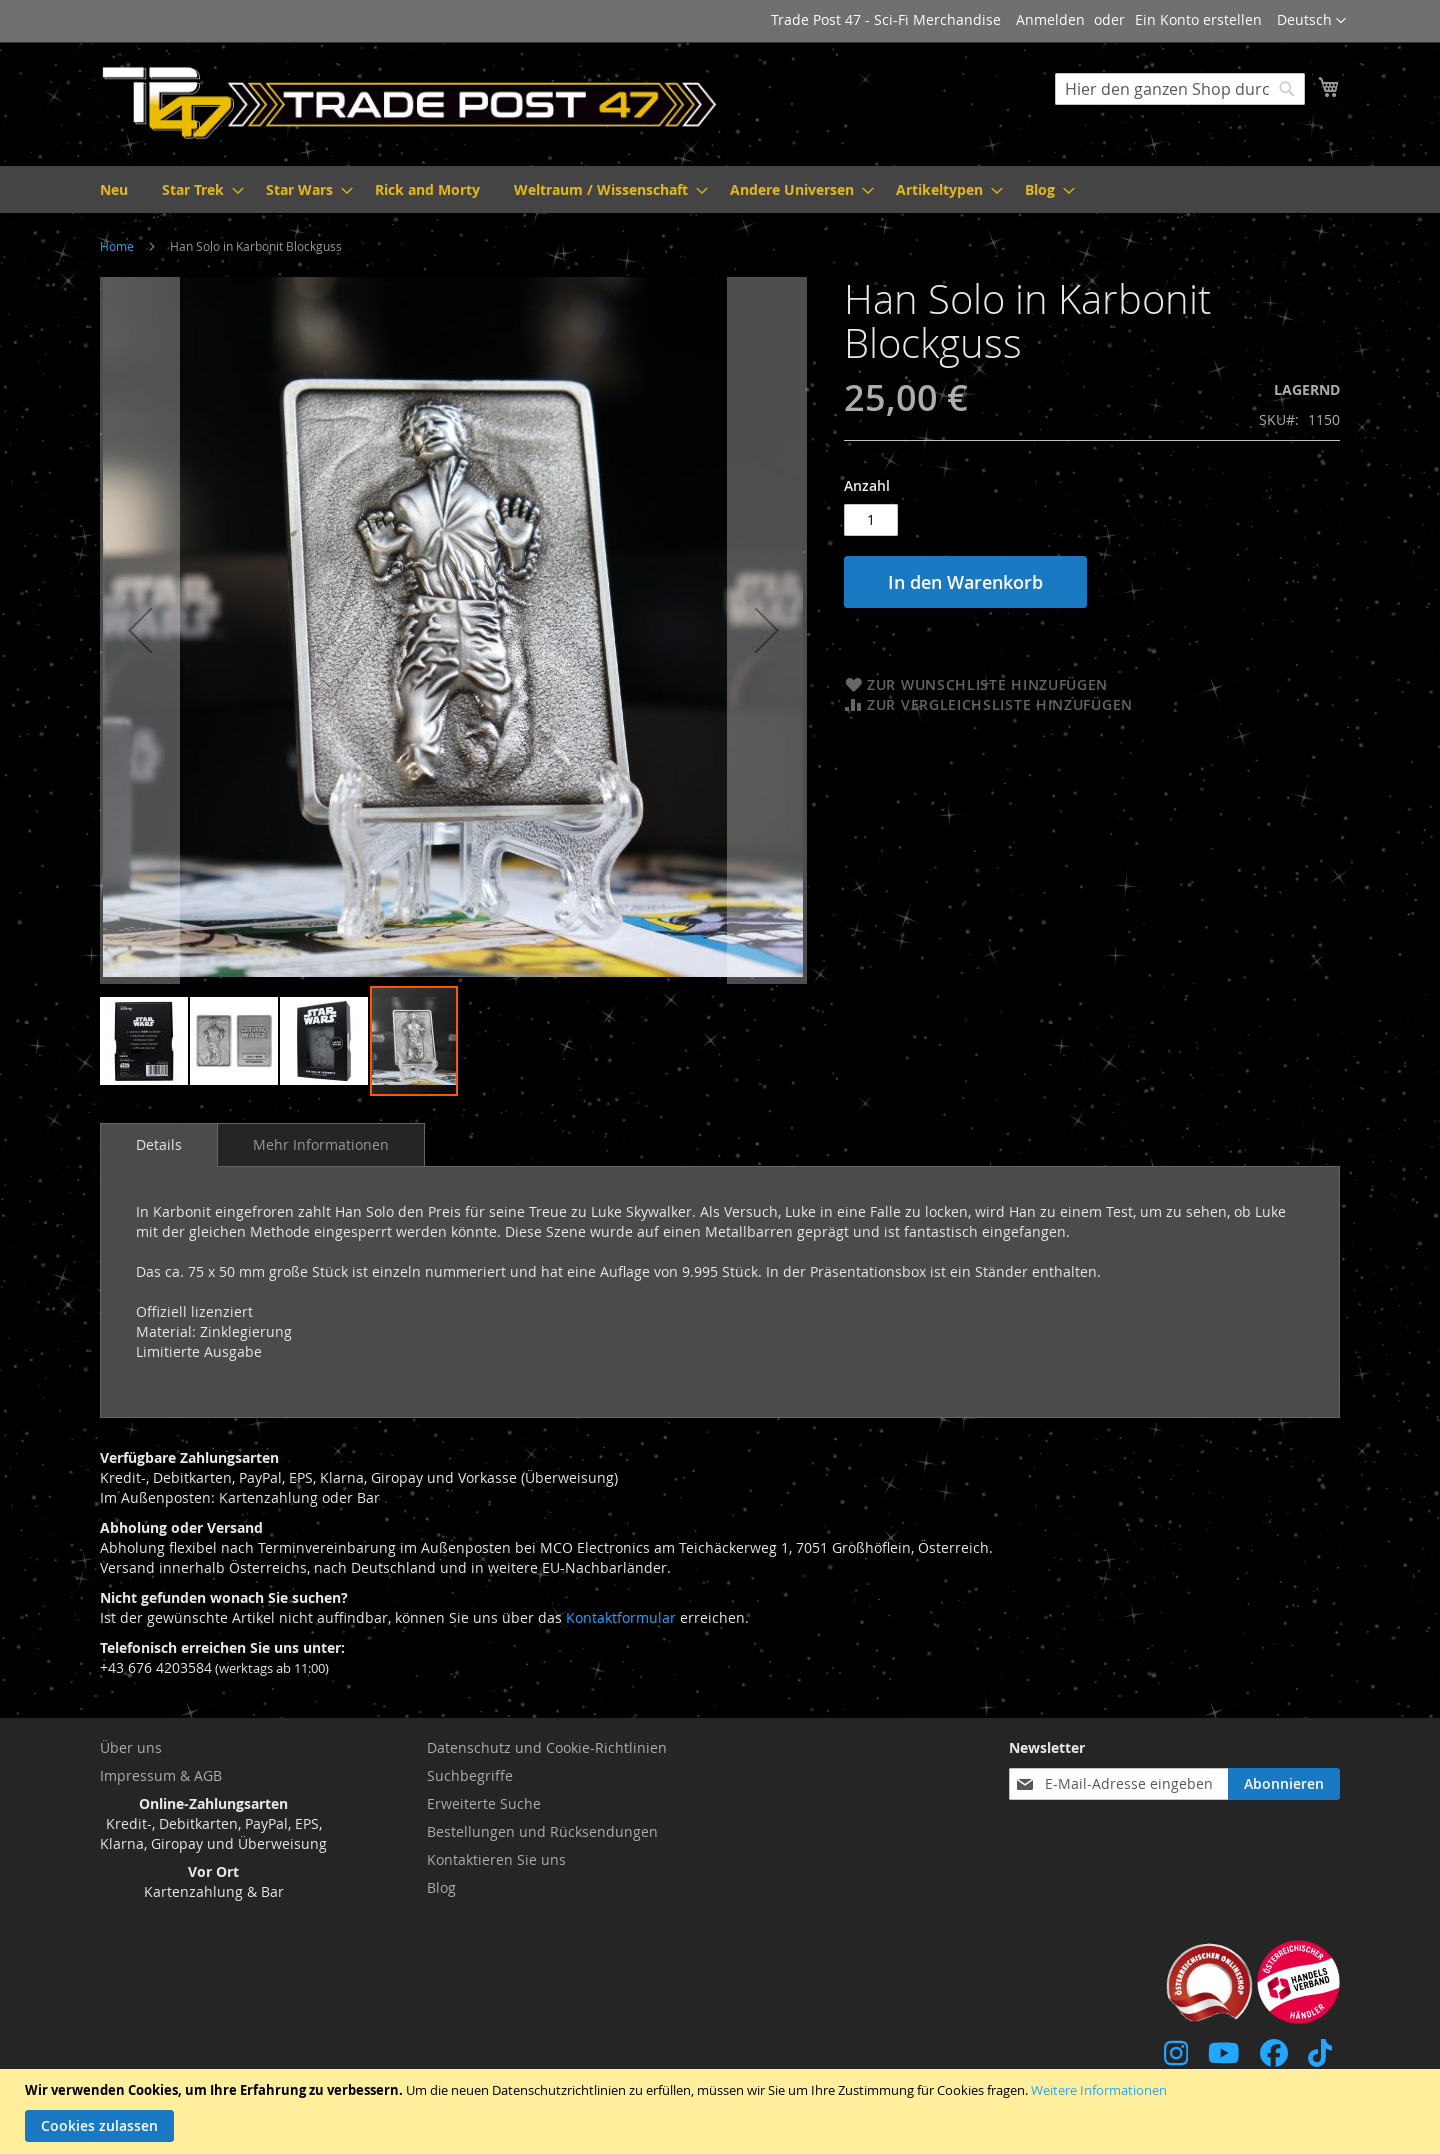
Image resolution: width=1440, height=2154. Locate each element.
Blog (441, 1887)
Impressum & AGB (161, 1775)
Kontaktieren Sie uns (496, 1859)
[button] (1311, 21)
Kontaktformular (621, 1617)
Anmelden (1050, 19)
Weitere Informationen (1099, 2090)
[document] (722, 2111)
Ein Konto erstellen (1198, 19)
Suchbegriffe (470, 1775)
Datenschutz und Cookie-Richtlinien (547, 1747)
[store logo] (410, 103)
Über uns (131, 1747)
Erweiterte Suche (484, 1803)
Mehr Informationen (321, 1144)
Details (159, 1144)
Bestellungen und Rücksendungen (542, 1831)
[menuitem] (114, 189)
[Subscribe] (1284, 1784)
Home (117, 246)
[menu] (720, 189)
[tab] (159, 1145)
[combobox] (1180, 89)
